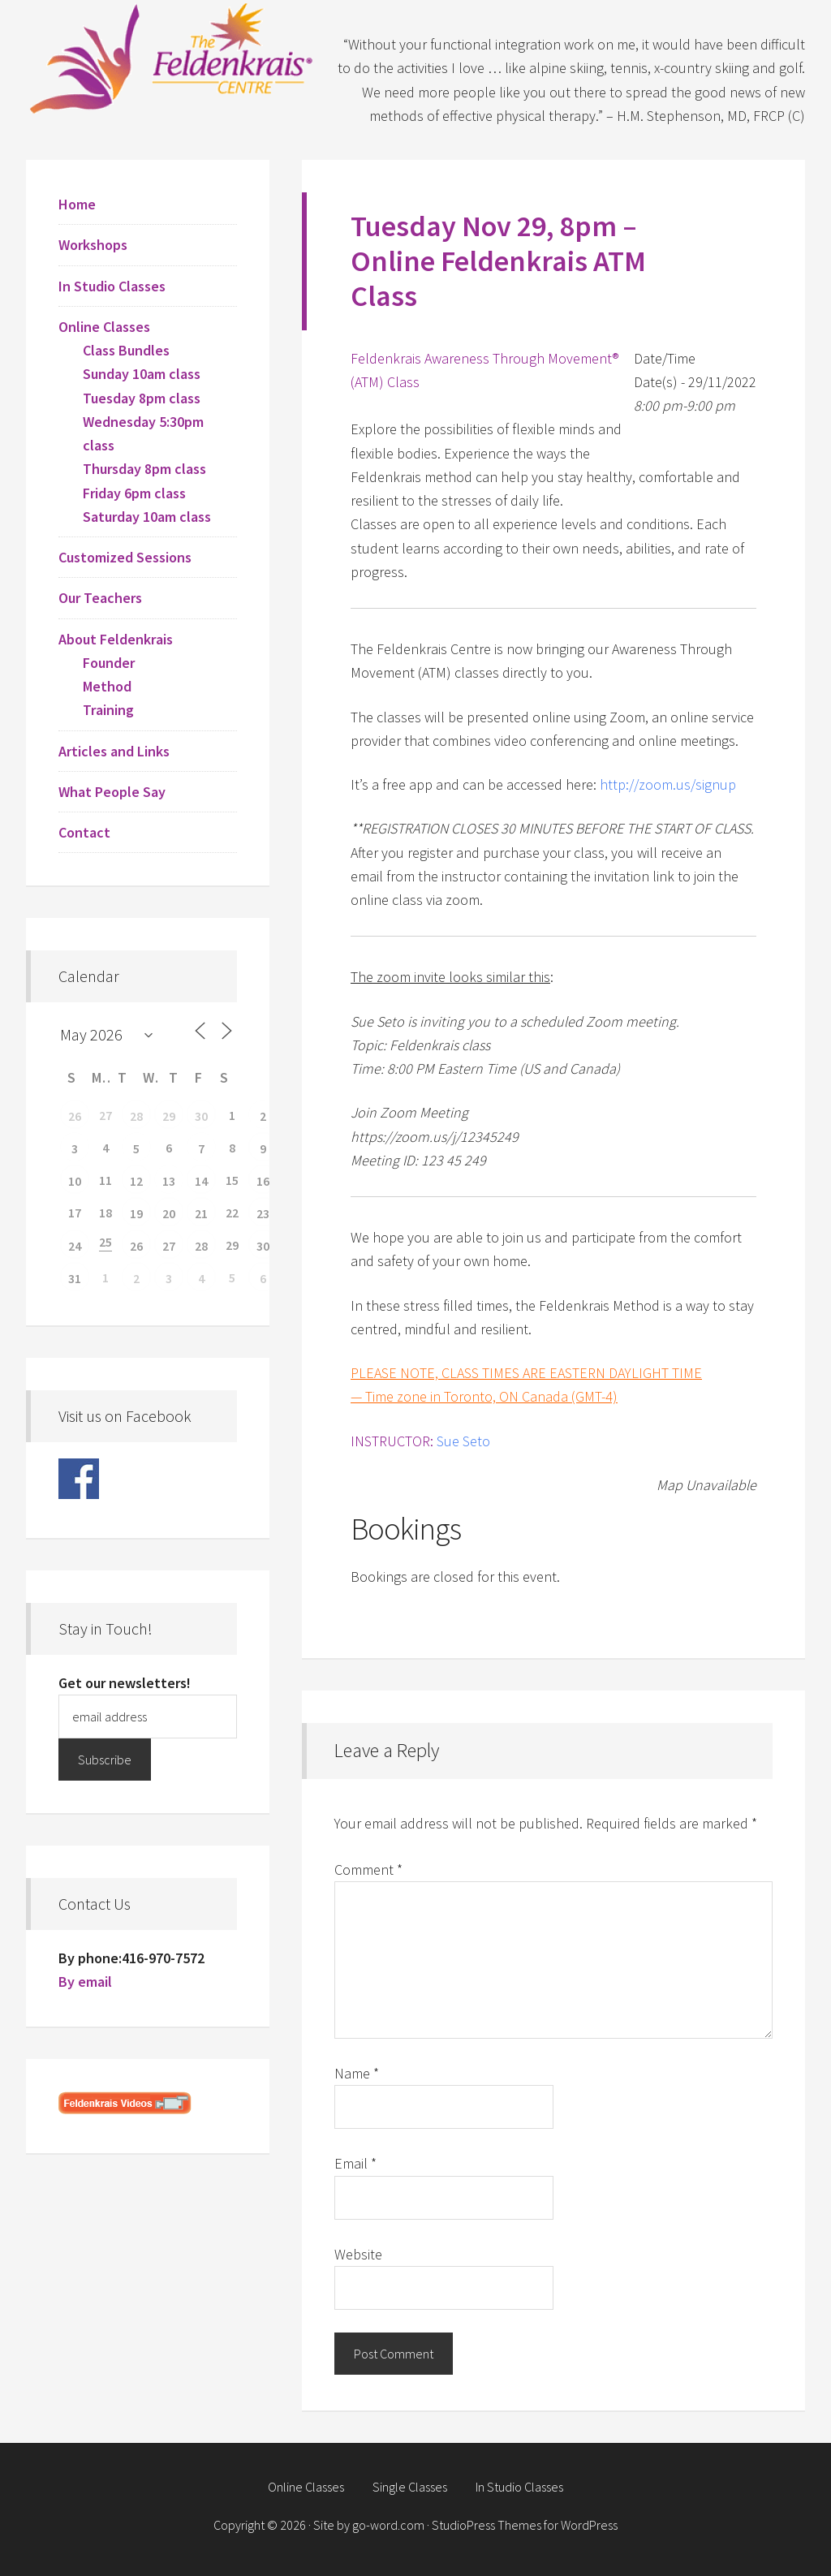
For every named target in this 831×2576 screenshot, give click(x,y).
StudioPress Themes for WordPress (525, 2525)
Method (107, 686)
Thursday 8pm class (144, 468)
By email (85, 1981)
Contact (84, 832)
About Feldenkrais (115, 639)
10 (74, 1181)
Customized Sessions (125, 557)
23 (262, 1213)
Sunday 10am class (141, 373)
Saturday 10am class (147, 516)
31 (74, 1278)
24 (74, 1246)
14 (201, 1181)
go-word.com (388, 2525)
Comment (368, 1869)
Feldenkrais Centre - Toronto (172, 57)
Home (77, 204)
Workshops (92, 244)
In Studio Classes (112, 286)
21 (201, 1213)
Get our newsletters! (124, 1683)
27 (168, 1246)
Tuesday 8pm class (141, 398)
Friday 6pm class (134, 493)
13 (168, 1181)
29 (168, 1116)
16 (262, 1181)
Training (108, 709)
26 (74, 1116)
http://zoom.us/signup (668, 784)
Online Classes (104, 326)
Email (355, 2163)
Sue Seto (463, 1441)
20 (168, 1213)
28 (136, 1116)
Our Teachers (100, 597)
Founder (109, 662)
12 (136, 1181)
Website (358, 2254)
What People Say (112, 791)
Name (356, 2073)
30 (201, 1116)
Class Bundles (126, 350)
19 (136, 1213)
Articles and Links (114, 751)
